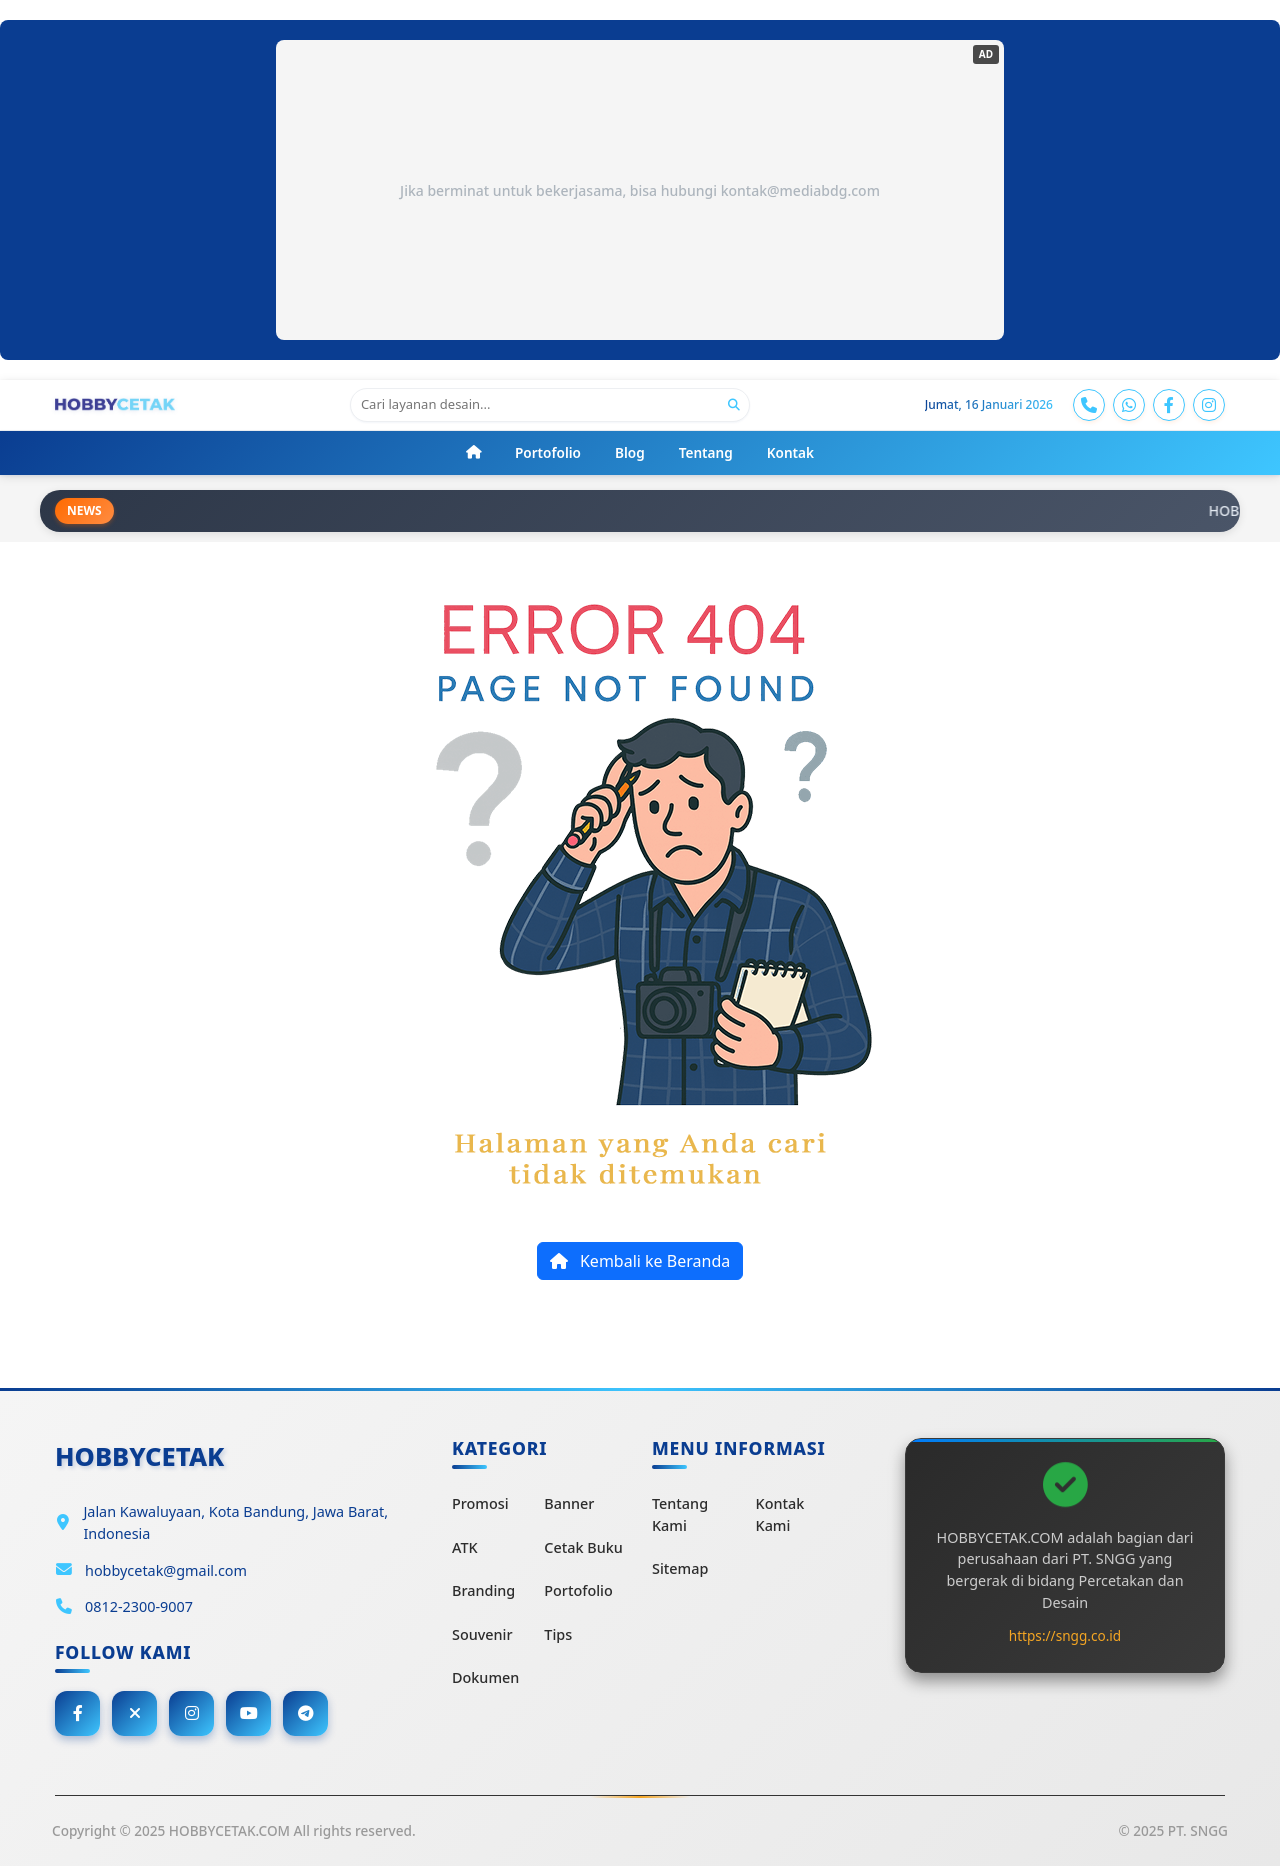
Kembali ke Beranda (640, 1261)
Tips (558, 1634)
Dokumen (485, 1677)
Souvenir (482, 1634)
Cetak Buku (583, 1547)
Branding (483, 1590)
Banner (569, 1503)
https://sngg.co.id (1065, 1635)
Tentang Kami (680, 1514)
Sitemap (680, 1568)
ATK (465, 1547)
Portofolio (578, 1590)
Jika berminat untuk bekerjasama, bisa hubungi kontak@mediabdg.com (640, 190)
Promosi (480, 1503)
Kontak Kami (780, 1514)
